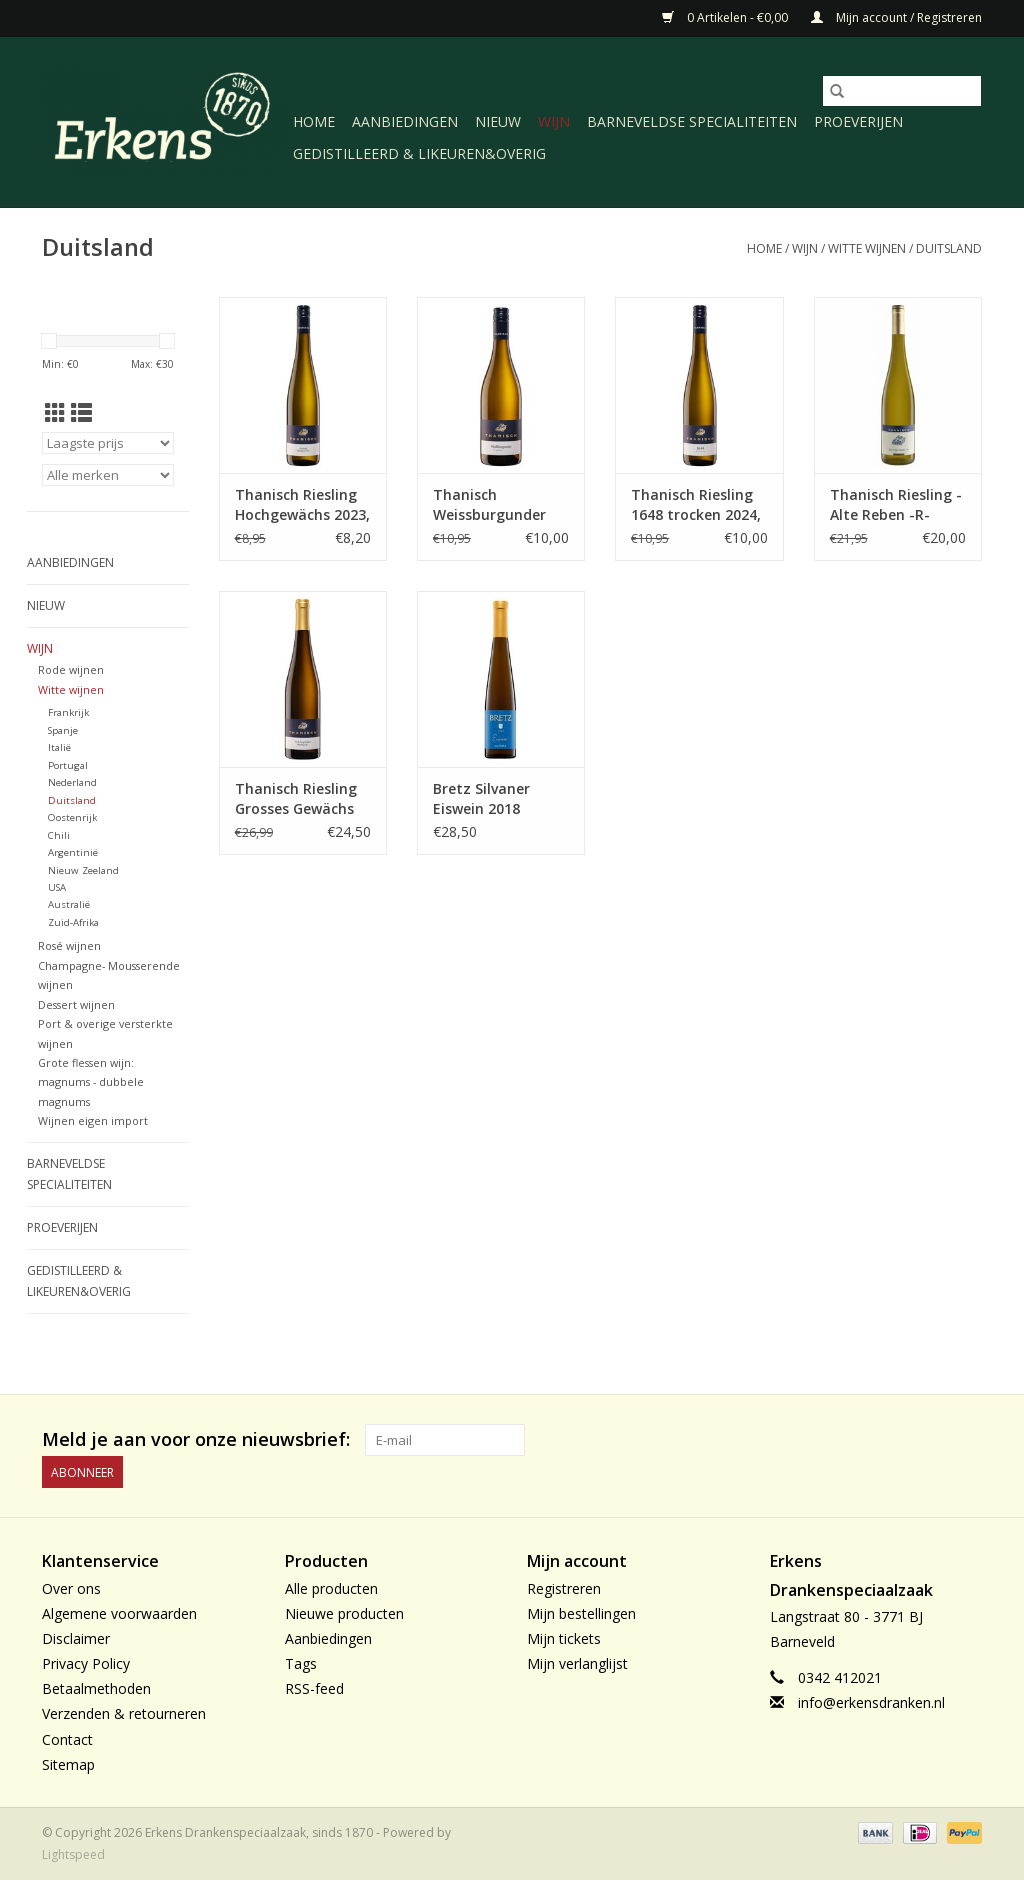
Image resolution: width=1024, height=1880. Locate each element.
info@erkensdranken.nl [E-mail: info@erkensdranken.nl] (871, 1702)
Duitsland (949, 248)
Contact (67, 1739)
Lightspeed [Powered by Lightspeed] (73, 1854)
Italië (59, 747)
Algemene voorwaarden (119, 1613)
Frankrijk (68, 712)
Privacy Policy (86, 1663)
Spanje (63, 730)
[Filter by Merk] (108, 475)
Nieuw (498, 121)
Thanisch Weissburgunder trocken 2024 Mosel (500, 505)
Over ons (71, 1588)
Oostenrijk (72, 817)
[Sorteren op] (108, 443)
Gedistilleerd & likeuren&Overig (419, 153)
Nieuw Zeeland (83, 870)
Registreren (564, 1588)
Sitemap (68, 1764)
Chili (59, 835)
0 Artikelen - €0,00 (726, 17)
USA (57, 887)
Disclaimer (76, 1638)
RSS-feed (314, 1688)
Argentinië (73, 852)
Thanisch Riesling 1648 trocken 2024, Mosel (696, 505)
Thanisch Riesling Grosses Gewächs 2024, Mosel (296, 799)
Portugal (68, 765)
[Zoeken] (902, 91)
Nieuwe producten (344, 1613)
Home (314, 121)
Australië (69, 904)
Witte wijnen (867, 248)
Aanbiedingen (405, 121)
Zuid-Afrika (73, 922)
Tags (301, 1663)
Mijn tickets (564, 1638)
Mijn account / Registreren (896, 17)
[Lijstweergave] (81, 413)
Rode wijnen (71, 669)
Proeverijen (858, 121)
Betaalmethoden (96, 1688)
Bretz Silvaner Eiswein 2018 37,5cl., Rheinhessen (481, 799)
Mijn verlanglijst (577, 1663)
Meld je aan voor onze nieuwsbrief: (196, 1439)
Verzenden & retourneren (124, 1713)
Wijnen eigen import (93, 1120)
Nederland (72, 782)
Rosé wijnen (69, 945)
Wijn (554, 121)
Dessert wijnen (76, 1004)
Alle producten (331, 1588)
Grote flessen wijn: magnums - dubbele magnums (91, 1082)
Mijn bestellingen (581, 1613)
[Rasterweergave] (55, 413)
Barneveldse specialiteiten (692, 121)
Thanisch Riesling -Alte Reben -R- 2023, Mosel (896, 505)
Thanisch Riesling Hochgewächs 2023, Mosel (302, 505)
